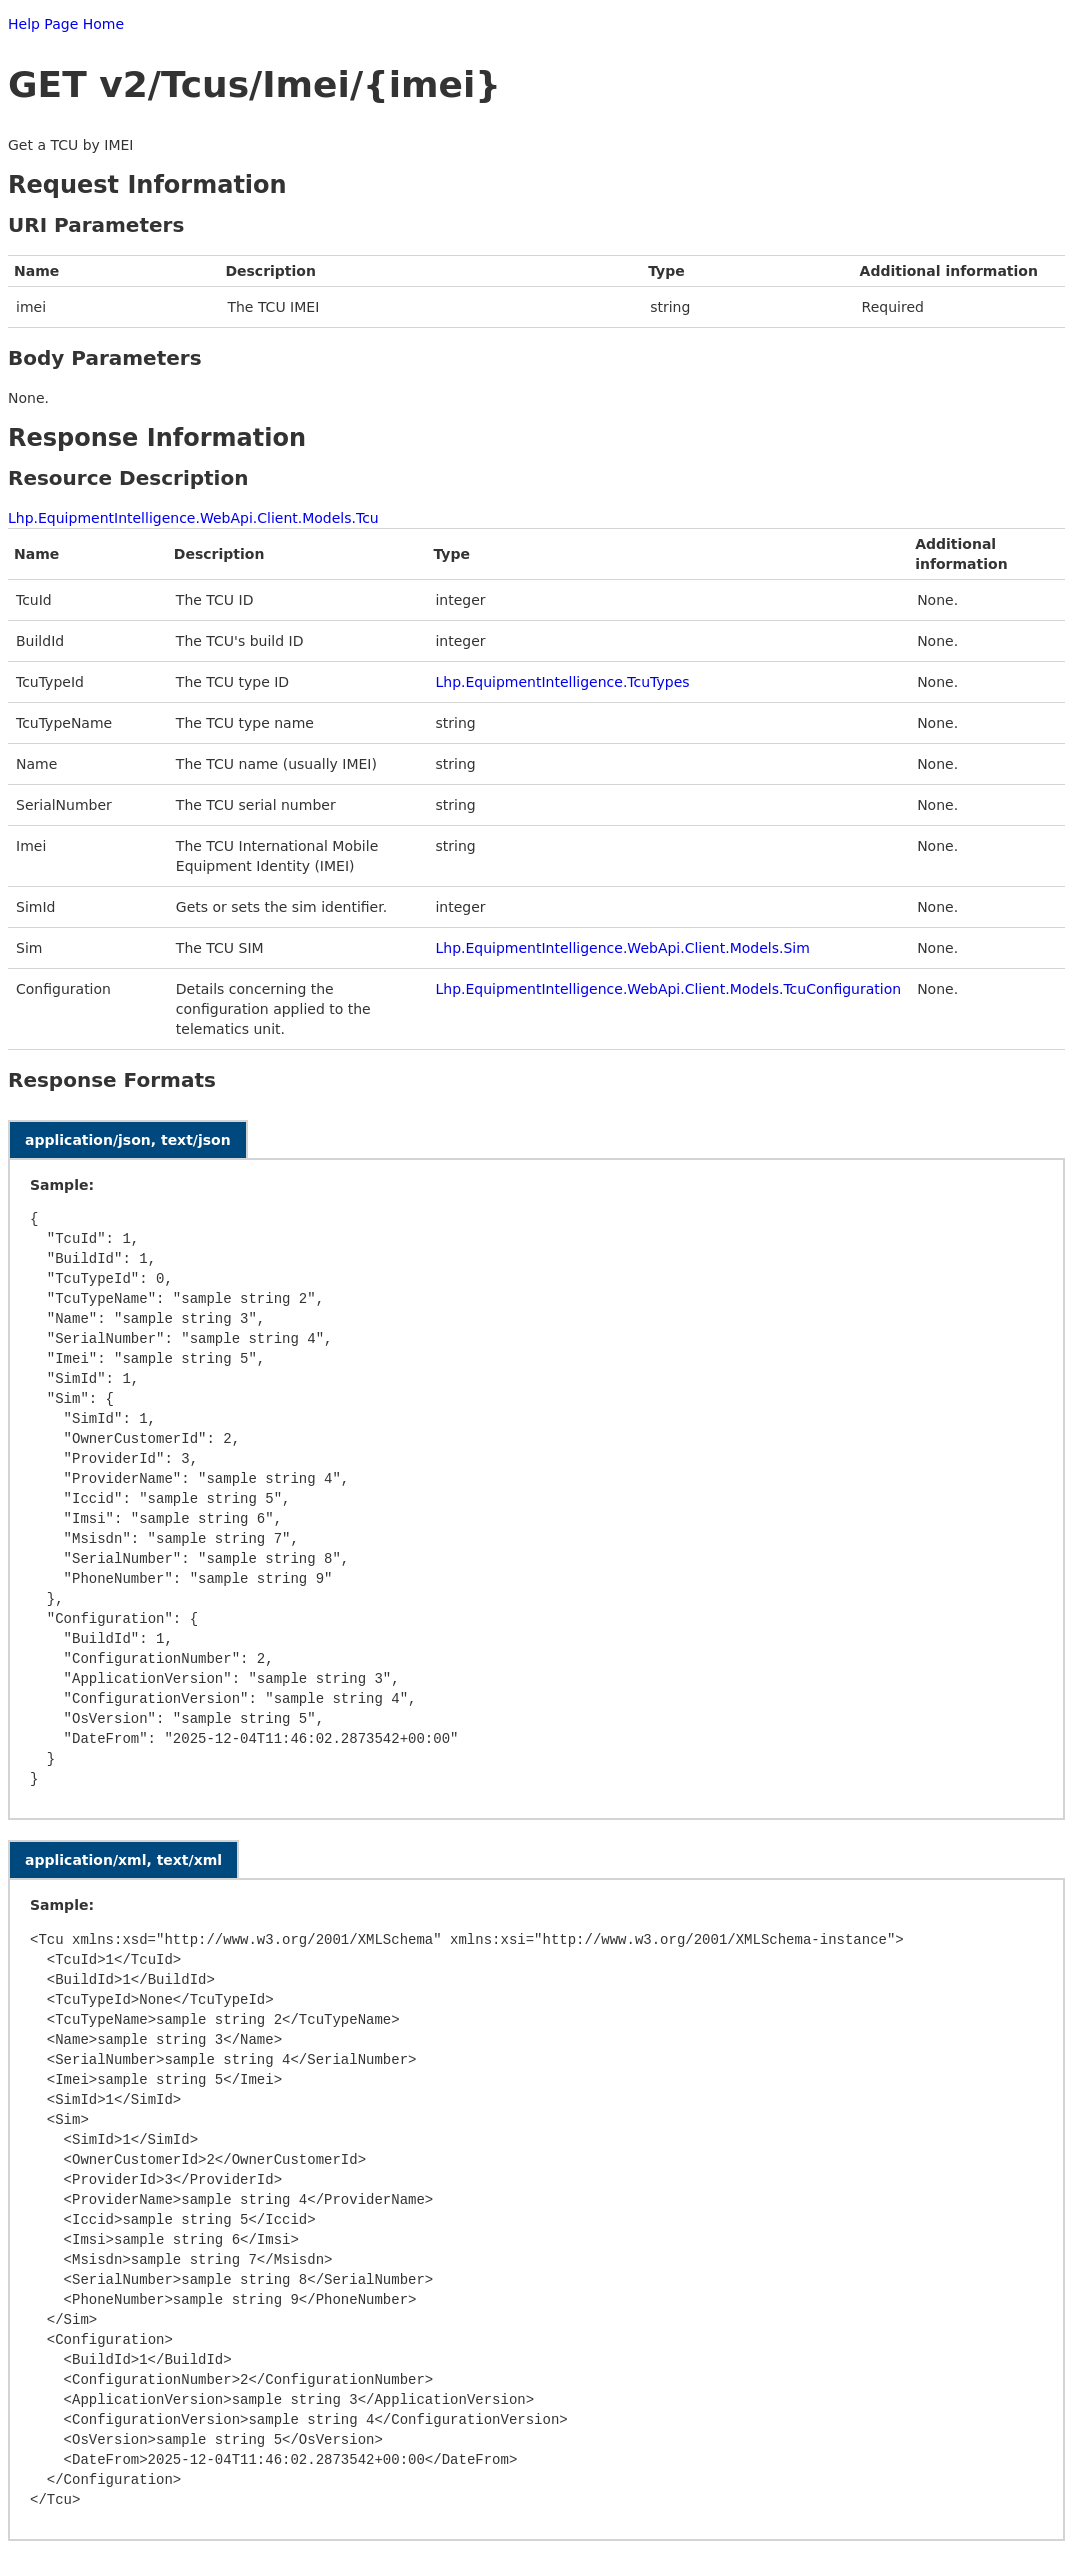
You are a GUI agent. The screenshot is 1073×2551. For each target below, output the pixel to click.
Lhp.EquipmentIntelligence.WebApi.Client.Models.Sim (622, 948)
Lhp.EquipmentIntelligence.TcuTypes (562, 682)
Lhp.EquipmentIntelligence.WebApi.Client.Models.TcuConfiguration (668, 989)
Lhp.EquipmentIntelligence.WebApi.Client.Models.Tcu (193, 518)
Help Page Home (66, 24)
